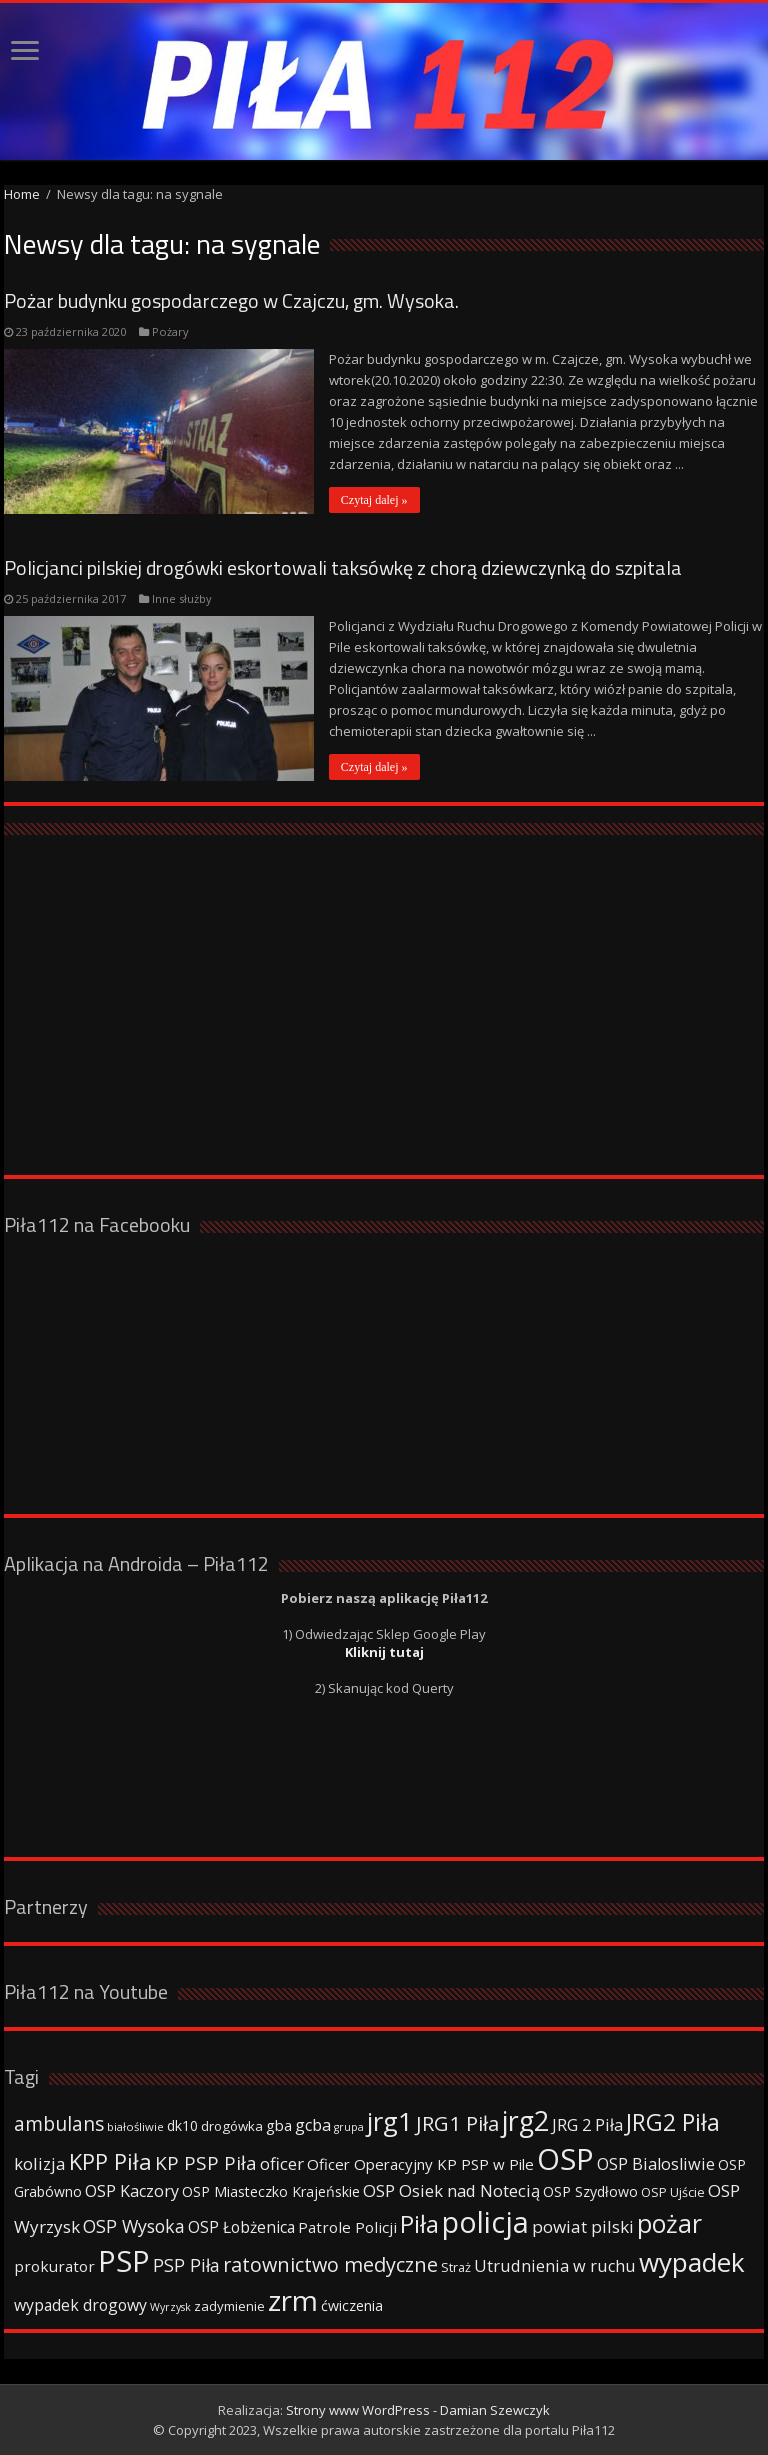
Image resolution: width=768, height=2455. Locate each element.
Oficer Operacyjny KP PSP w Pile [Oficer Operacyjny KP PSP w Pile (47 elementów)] (420, 2164)
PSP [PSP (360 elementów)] (124, 2261)
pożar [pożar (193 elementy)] (669, 2223)
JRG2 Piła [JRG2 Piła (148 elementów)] (673, 2122)
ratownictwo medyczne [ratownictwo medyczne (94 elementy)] (330, 2264)
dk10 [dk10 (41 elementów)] (182, 2125)
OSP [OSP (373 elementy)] (565, 2159)
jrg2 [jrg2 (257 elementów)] (525, 2120)
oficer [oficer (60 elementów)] (282, 2163)
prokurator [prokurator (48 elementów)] (54, 2266)
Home (22, 194)
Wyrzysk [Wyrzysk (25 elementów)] (170, 2307)
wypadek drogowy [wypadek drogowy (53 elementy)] (80, 2305)
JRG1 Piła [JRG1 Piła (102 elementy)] (457, 2123)
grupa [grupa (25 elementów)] (349, 2127)
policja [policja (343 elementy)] (485, 2221)
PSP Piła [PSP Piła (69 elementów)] (186, 2265)
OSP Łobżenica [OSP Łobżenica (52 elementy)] (241, 2227)
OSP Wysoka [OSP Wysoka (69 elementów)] (134, 2226)
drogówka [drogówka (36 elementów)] (232, 2126)
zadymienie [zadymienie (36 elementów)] (229, 2306)
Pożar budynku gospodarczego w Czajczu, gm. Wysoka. (231, 300)
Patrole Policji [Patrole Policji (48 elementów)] (347, 2227)
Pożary (170, 331)
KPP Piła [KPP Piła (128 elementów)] (110, 2161)
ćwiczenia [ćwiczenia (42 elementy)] (352, 2305)
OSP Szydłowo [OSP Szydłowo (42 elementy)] (590, 2191)
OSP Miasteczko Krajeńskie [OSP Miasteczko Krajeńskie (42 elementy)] (271, 2191)
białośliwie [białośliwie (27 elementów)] (135, 2126)
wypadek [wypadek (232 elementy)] (692, 2262)
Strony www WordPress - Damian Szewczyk (418, 2410)
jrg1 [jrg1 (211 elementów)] (390, 2121)
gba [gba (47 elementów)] (279, 2125)
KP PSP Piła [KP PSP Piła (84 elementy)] (206, 2163)
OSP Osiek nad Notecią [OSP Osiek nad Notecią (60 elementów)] (451, 2190)
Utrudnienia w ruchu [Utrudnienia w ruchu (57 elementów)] (555, 2266)
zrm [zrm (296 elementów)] (293, 2300)
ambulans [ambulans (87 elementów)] (59, 2123)
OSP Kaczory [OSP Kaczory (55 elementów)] (132, 2191)
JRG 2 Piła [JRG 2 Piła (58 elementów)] (587, 2124)
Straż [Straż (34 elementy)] (456, 2267)
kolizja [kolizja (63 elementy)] (40, 2163)
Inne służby (182, 598)
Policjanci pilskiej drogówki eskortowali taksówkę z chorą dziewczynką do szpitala (343, 567)
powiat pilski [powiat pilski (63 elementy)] (583, 2226)
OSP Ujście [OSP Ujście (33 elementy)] (673, 2192)
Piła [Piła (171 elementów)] (419, 2223)
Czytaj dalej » (374, 500)
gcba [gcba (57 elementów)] (313, 2125)
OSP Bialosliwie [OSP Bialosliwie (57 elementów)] (656, 2164)
